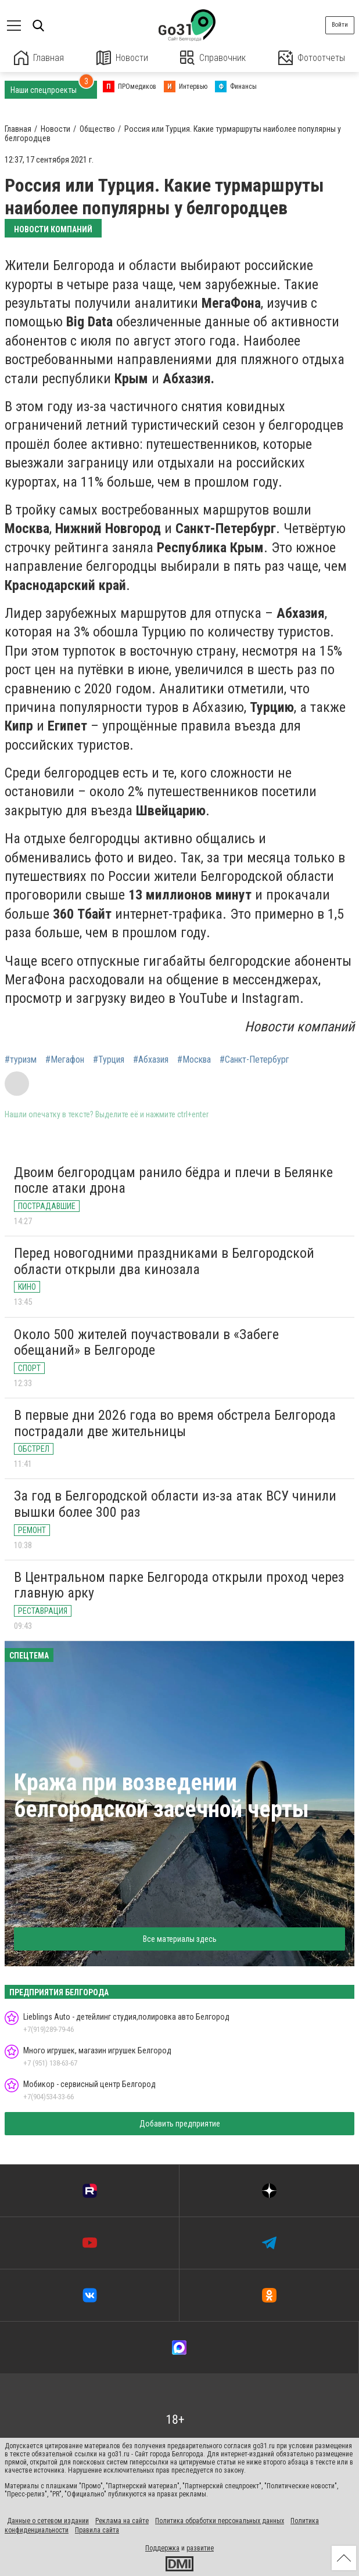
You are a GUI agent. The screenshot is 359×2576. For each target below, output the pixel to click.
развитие (200, 2548)
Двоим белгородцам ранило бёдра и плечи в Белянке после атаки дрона (173, 1180)
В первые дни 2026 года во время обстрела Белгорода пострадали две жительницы (175, 1423)
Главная (39, 58)
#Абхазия (150, 1060)
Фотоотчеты (311, 58)
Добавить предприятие (179, 2123)
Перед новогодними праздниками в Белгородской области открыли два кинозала (164, 1261)
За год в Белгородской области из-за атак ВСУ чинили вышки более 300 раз (175, 1504)
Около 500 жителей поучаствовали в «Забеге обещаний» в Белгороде (146, 1342)
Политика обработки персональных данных (219, 2521)
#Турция (108, 1060)
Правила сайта (97, 2530)
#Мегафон (64, 1060)
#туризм (21, 1060)
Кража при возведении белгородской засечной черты (161, 1796)
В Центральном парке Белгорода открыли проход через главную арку (179, 1585)
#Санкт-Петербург (254, 1060)
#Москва (194, 1060)
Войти (340, 24)
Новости (122, 58)
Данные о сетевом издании (48, 2521)
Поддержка (162, 2548)
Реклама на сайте (122, 2521)
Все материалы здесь (180, 1939)
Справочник (213, 58)
